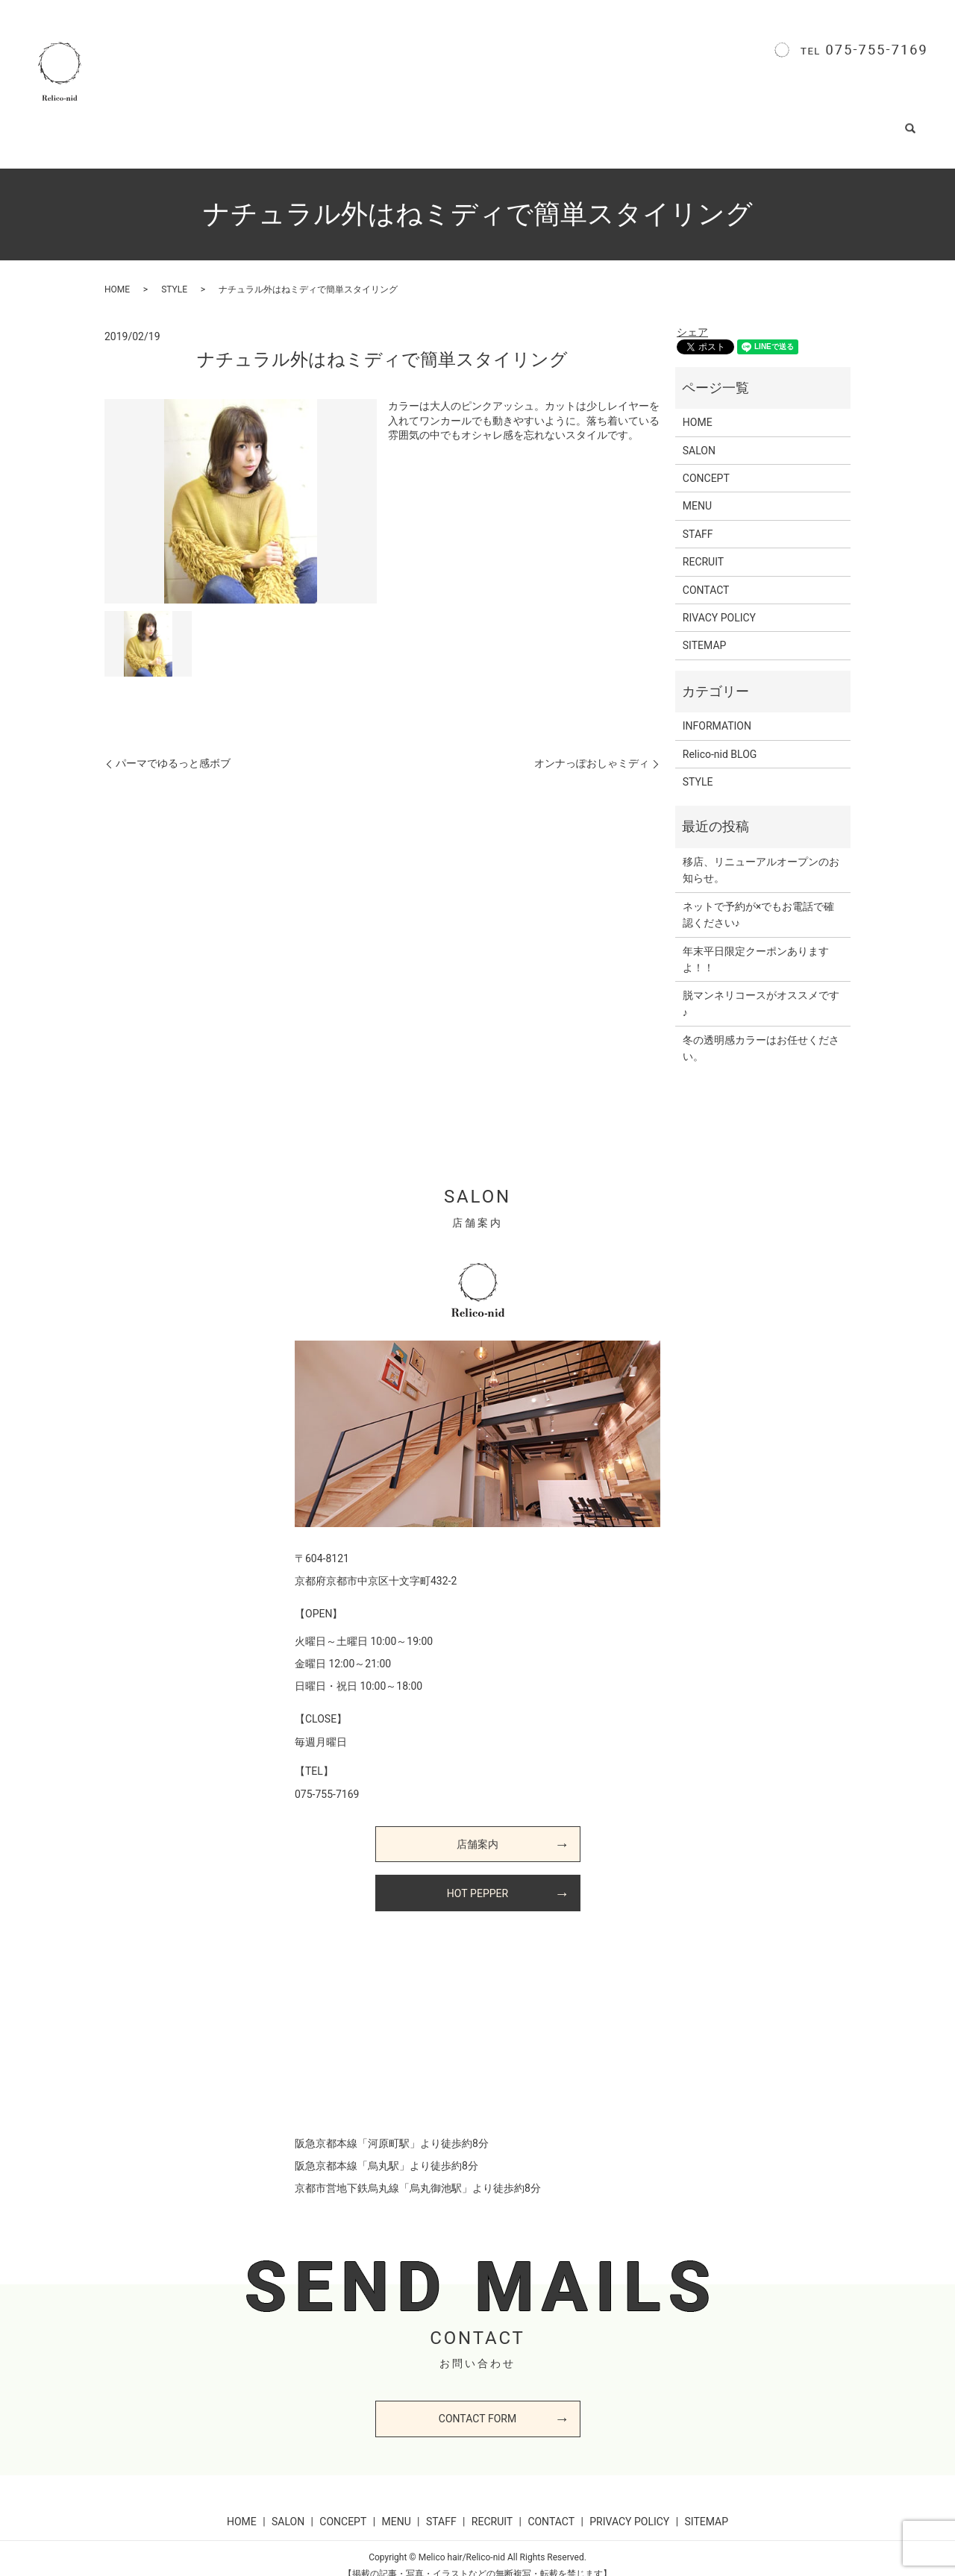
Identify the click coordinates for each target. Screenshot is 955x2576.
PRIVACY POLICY (629, 2507)
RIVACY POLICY (719, 603)
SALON (329, 122)
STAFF (531, 122)
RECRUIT (598, 122)
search (919, 122)
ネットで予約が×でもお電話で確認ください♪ (758, 900)
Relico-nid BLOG (764, 122)
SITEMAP (705, 630)
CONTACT (856, 122)
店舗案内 (477, 1829)
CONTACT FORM (477, 2404)
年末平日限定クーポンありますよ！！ (756, 944)
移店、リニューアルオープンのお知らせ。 (761, 855)
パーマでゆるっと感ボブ (173, 748)
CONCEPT (400, 122)
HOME (266, 122)
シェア (692, 317)
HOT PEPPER (477, 1878)
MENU (470, 122)
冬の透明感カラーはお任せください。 (761, 1033)
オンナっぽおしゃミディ (591, 748)
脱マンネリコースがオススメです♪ (761, 988)
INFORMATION (717, 711)
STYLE (673, 122)
